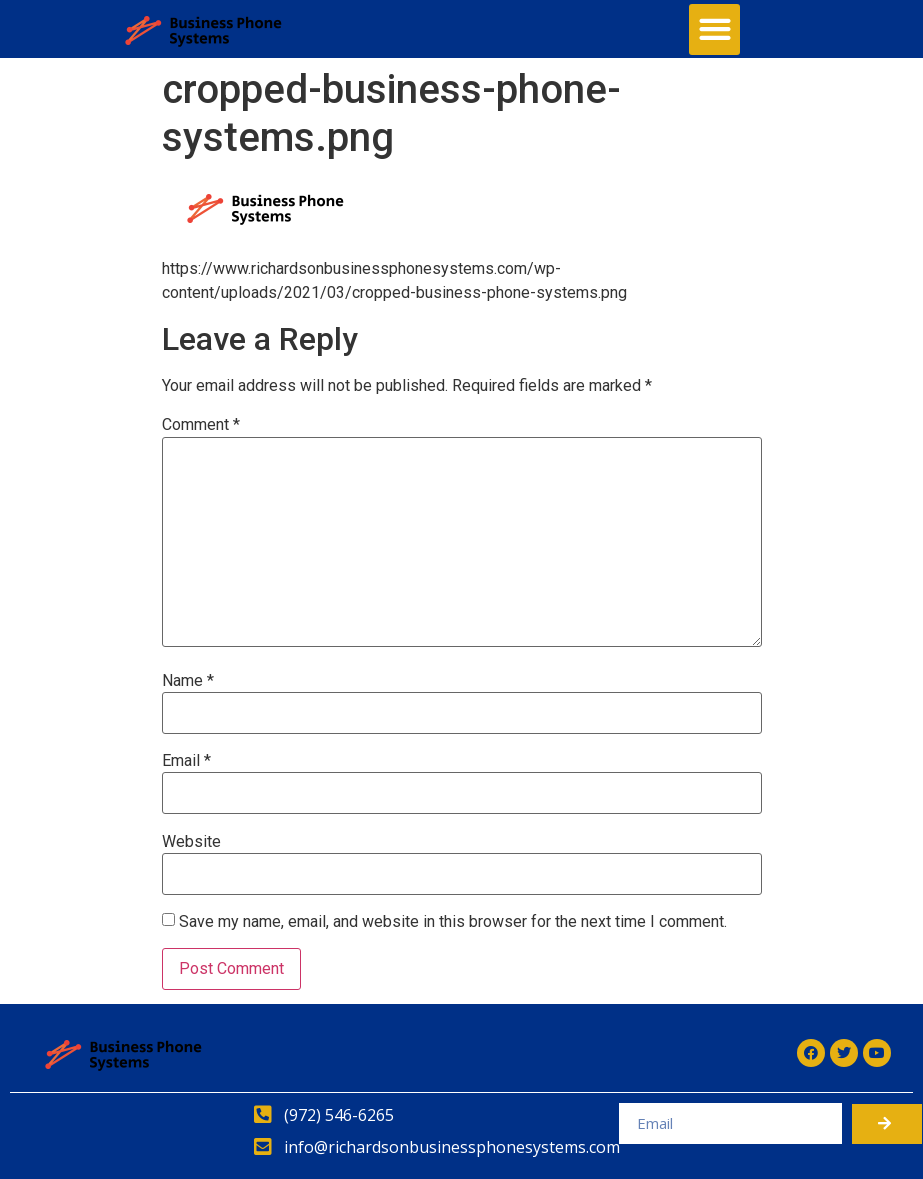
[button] (714, 29)
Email (186, 761)
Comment (201, 425)
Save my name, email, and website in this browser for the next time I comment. (453, 922)
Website (191, 842)
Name (188, 681)
